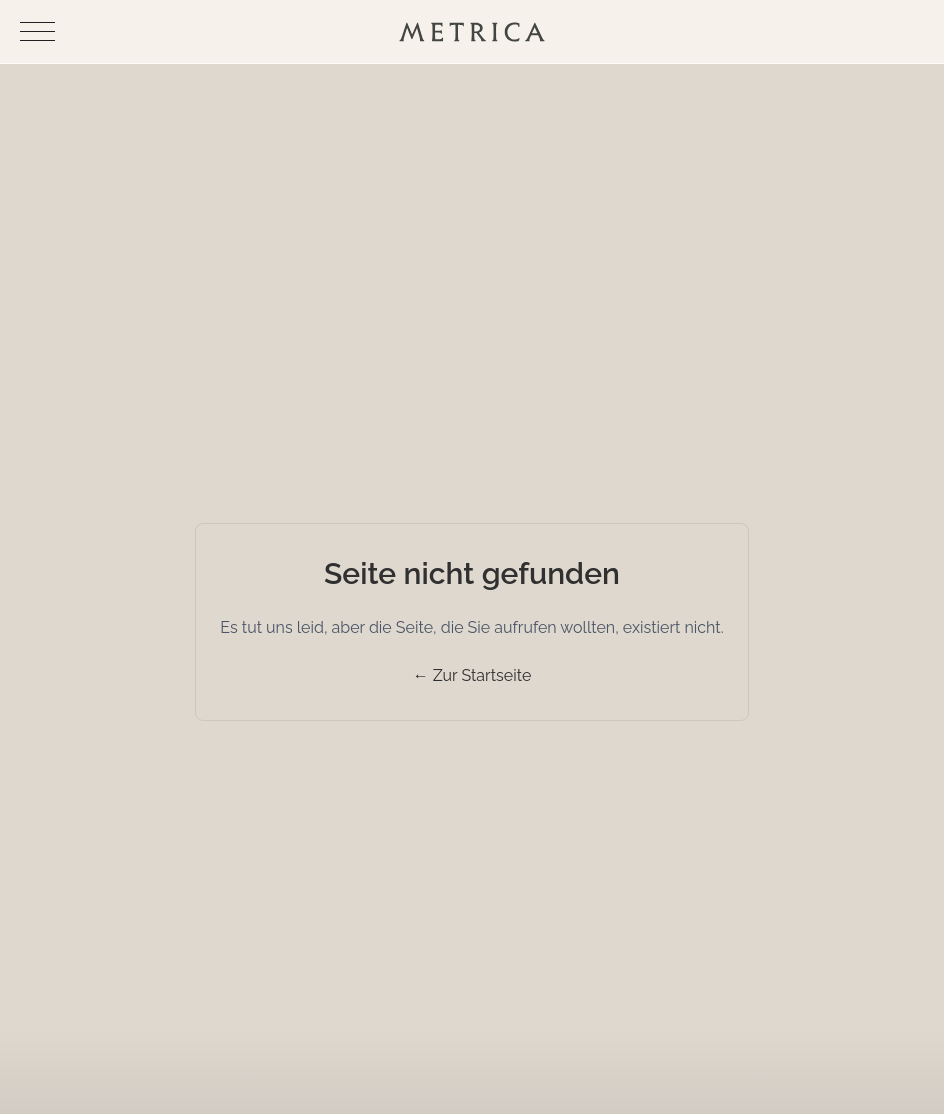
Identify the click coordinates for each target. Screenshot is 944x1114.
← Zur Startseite (472, 675)
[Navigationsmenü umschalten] (37, 31)
